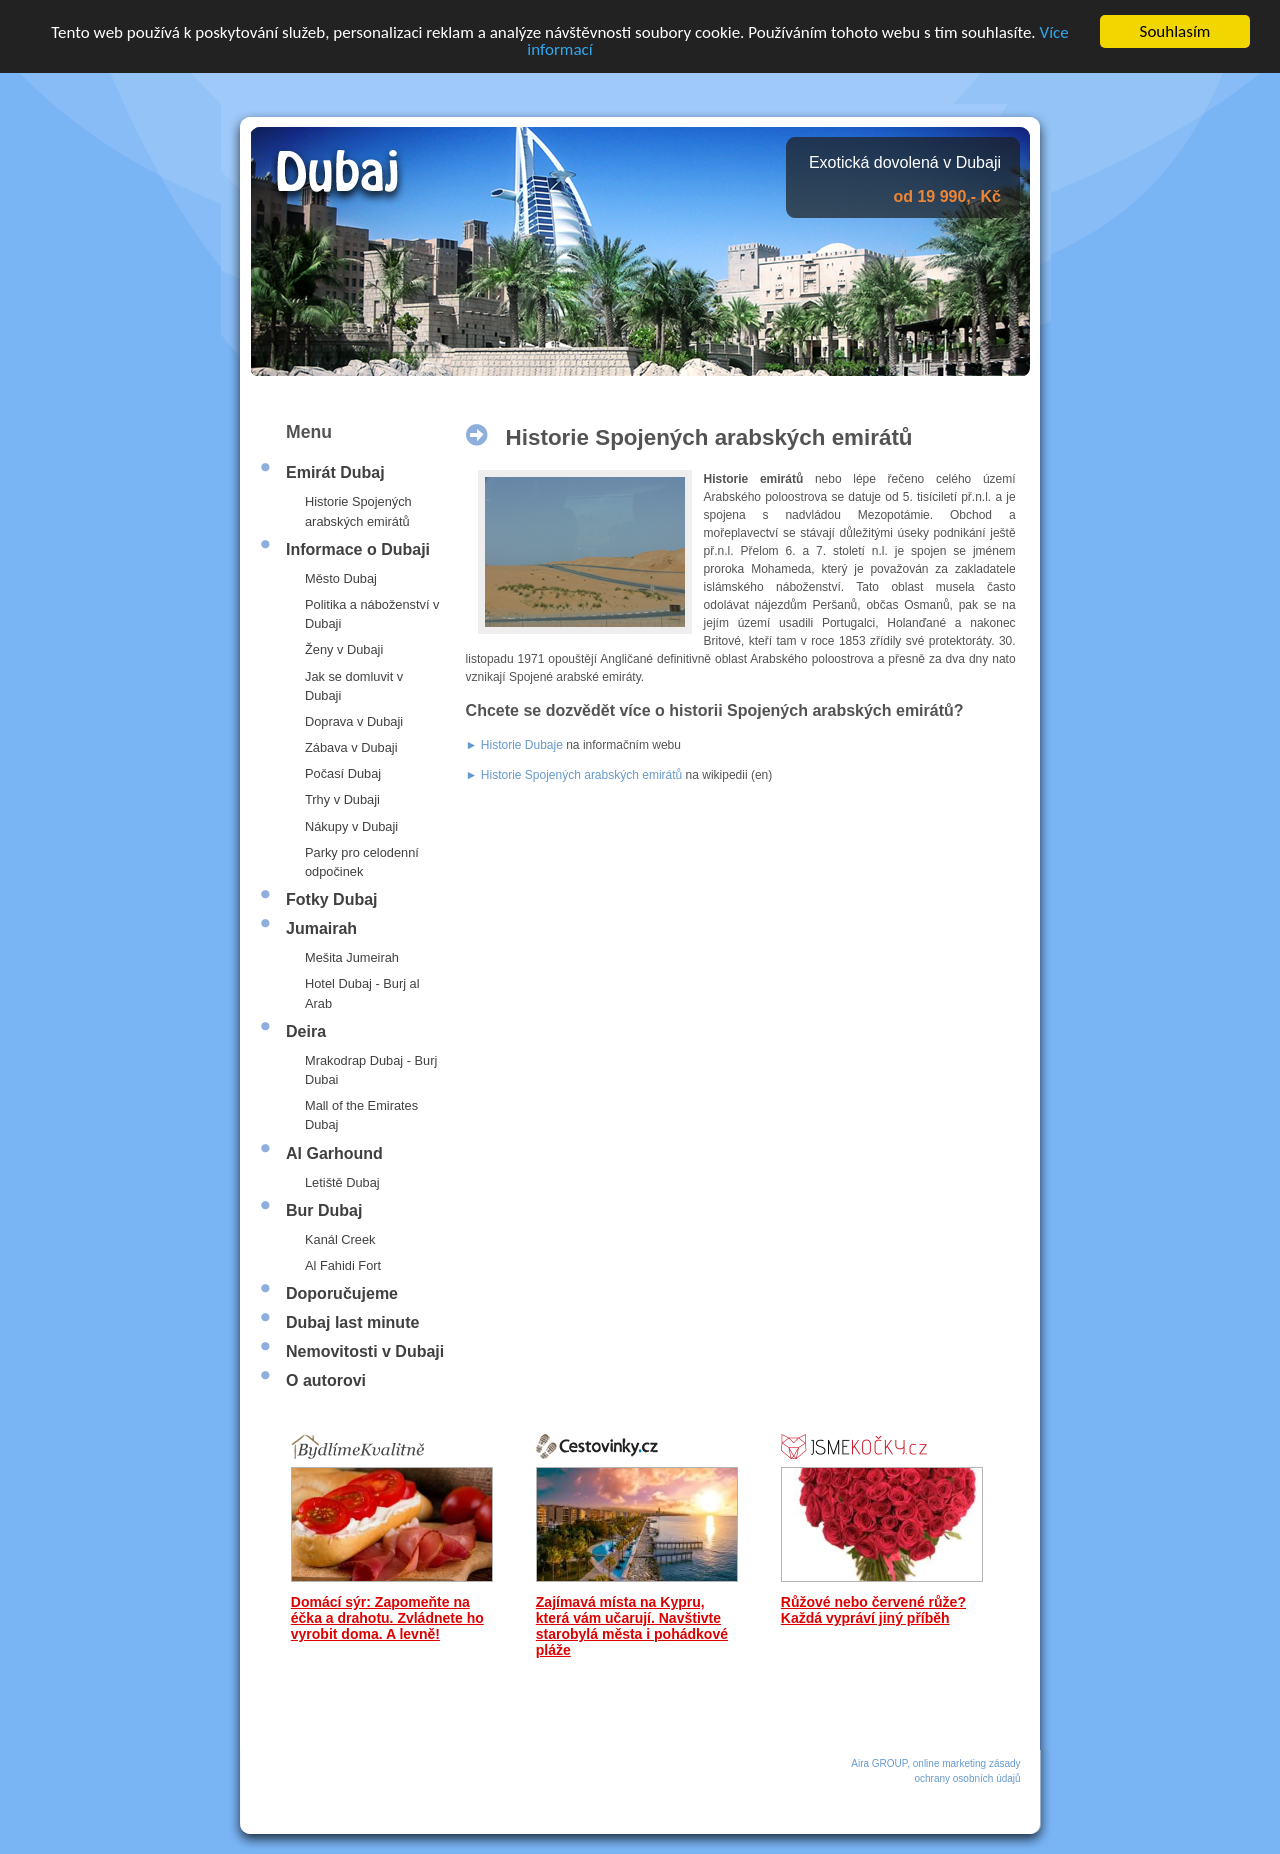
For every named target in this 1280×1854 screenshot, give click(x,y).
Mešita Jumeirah (352, 957)
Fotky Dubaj (332, 899)
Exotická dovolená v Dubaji (905, 162)
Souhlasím (1175, 31)
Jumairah (321, 928)
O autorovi (326, 1380)
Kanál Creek (340, 1239)
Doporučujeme (342, 1293)
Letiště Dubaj (342, 1181)
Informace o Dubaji (358, 549)
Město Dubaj (341, 578)
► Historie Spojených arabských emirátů (574, 775)
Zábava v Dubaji (351, 747)
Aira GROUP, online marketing (918, 1763)
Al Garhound (334, 1152)
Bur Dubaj (324, 1210)
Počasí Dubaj (343, 773)
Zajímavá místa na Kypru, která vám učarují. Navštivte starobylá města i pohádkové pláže (632, 1626)
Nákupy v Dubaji (351, 826)
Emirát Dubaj (335, 472)
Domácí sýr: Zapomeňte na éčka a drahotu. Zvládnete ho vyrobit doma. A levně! (387, 1618)
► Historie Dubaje (514, 745)
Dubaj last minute (352, 1322)
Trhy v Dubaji (342, 799)
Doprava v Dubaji (354, 721)
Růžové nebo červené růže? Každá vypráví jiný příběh (873, 1610)
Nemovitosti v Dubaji (365, 1351)
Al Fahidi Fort (343, 1265)
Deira (306, 1031)
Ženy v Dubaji (344, 649)
